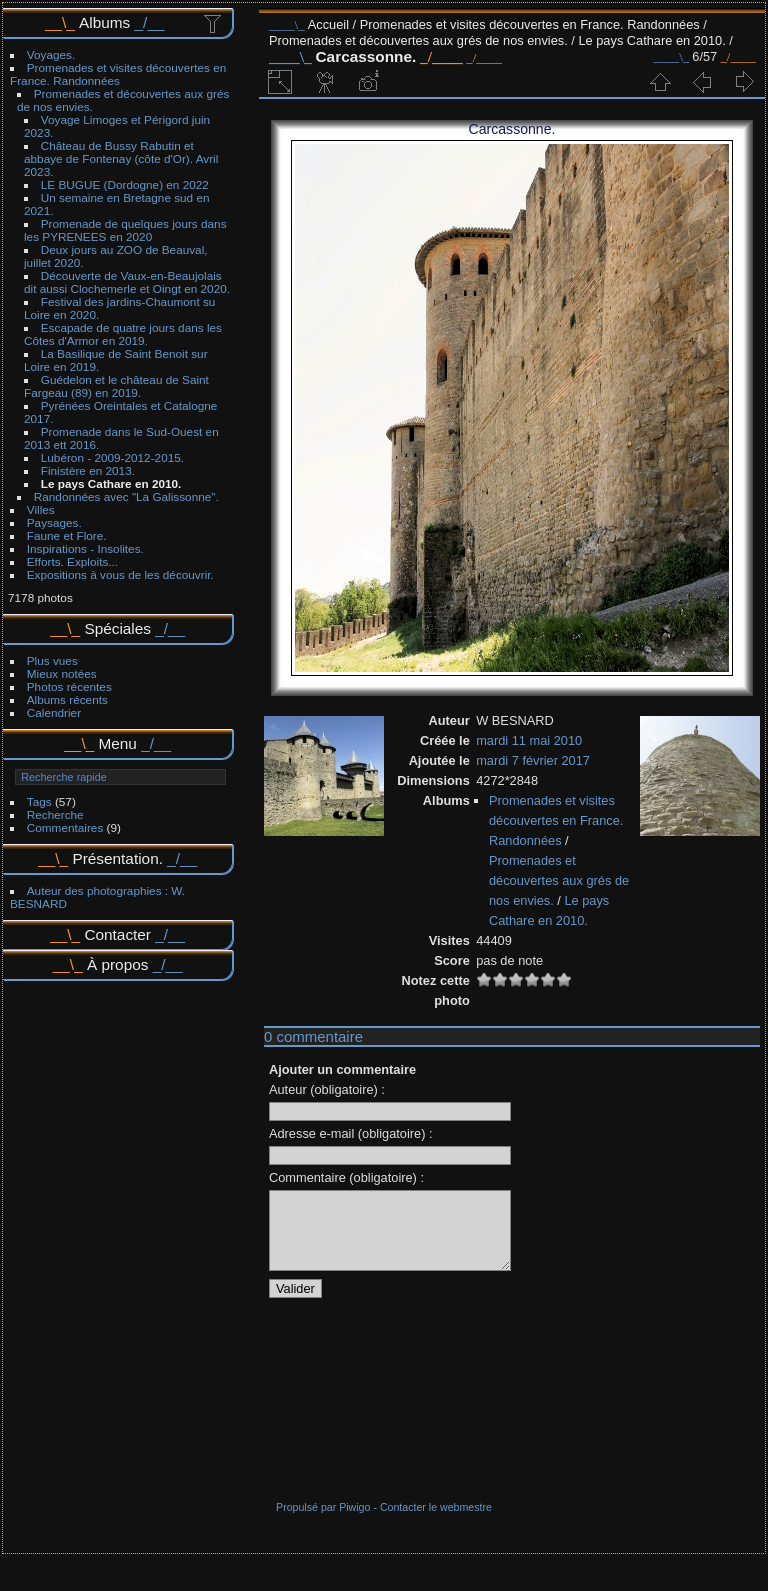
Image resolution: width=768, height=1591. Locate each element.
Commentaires (65, 827)
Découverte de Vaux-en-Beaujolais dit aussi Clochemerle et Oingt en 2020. (127, 282)
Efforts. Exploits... (72, 561)
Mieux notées (62, 673)
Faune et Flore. (67, 535)
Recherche (55, 814)
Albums (104, 22)
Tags (39, 801)
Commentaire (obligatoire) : (346, 1177)
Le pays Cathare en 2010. (111, 483)
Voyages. (51, 54)
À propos (117, 964)
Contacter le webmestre (436, 1522)
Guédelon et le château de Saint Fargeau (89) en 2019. (116, 386)
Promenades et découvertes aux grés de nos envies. (418, 40)
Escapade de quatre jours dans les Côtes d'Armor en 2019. (123, 334)
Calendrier (54, 712)
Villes (41, 509)
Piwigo (354, 1522)
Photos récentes (69, 686)
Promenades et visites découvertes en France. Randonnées (118, 74)
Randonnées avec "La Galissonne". (126, 496)
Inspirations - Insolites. (85, 548)
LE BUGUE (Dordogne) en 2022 (125, 184)
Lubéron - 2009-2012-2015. (112, 457)
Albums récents (67, 699)
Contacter (117, 934)
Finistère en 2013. (88, 470)
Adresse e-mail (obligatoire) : (351, 1133)
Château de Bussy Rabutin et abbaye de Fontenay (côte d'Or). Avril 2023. (121, 158)
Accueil (328, 24)
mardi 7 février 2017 (533, 760)
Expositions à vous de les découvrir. (120, 574)
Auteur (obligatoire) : (327, 1089)
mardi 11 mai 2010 (529, 740)
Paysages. (54, 522)
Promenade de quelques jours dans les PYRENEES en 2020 (125, 230)
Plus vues (52, 660)
